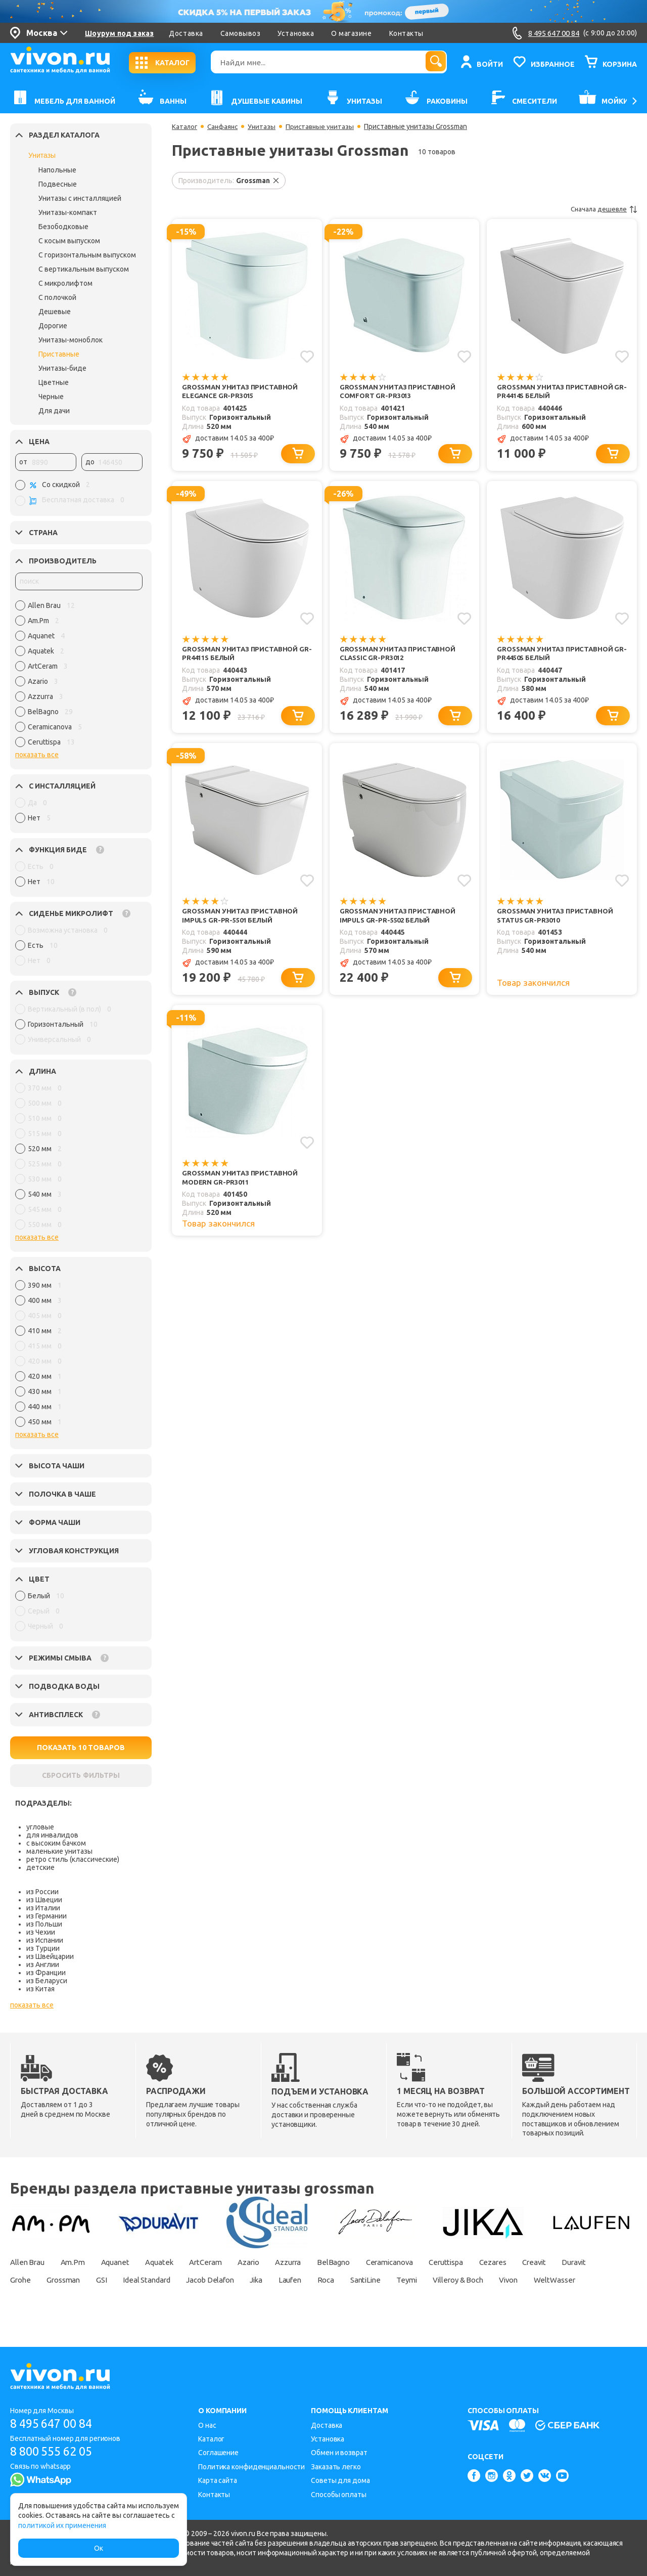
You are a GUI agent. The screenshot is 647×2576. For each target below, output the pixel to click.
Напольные (57, 170)
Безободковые (63, 227)
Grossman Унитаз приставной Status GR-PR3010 (557, 920)
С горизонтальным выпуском (87, 255)
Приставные (58, 354)
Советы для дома (340, 2480)
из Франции (46, 1973)
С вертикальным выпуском (83, 269)
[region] (79, 676)
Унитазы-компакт (67, 212)
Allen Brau (28, 2261)
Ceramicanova (427, 2261)
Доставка (186, 33)
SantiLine (451, 2279)
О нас (207, 2425)
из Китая (40, 1989)
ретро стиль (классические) (72, 1859)
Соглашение (218, 2453)
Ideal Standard (208, 2279)
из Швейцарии (50, 1956)
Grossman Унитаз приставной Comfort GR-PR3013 (400, 392)
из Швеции (44, 1900)
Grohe (66, 2279)
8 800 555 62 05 (55, 2452)
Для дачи (54, 411)
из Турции (43, 1948)
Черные (51, 396)
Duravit (23, 2279)
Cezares (541, 2261)
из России (42, 1892)
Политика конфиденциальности (251, 2467)
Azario (272, 2261)
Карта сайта (217, 2480)
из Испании (44, 1940)
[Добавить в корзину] (299, 455)
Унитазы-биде (62, 368)
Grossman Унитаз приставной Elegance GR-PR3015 (242, 392)
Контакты (406, 33)
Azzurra (316, 2261)
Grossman (113, 2279)
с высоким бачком (56, 1843)
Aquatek (173, 2261)
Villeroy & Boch (554, 2279)
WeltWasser (71, 2297)
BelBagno (366, 2261)
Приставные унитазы (325, 126)
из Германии (46, 1916)
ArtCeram (224, 2261)
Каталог (185, 126)
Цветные (53, 382)
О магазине (351, 33)
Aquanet (124, 2261)
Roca (407, 2279)
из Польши (44, 1924)
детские (40, 1867)
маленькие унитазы (59, 1851)
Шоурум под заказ (119, 33)
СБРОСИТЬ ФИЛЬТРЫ (81, 1775)
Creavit (586, 2261)
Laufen (368, 2279)
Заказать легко (336, 2467)
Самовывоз (240, 33)
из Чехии (40, 1932)
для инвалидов (52, 1835)
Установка (296, 33)
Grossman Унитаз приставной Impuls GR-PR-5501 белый (242, 920)
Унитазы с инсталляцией (79, 198)
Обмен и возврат (339, 2453)
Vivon (20, 2297)
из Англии (42, 1964)
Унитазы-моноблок (70, 340)
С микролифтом (65, 283)
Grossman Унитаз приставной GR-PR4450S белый (557, 656)
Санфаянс (225, 126)
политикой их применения (62, 2525)
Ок (98, 2548)
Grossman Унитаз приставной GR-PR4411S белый (242, 656)
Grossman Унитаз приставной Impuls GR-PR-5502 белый (400, 920)
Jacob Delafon (278, 2279)
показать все (37, 755)
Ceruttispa (490, 2261)
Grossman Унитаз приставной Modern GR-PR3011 (242, 1184)
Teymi (497, 2279)
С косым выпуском (69, 241)
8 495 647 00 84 (55, 2423)
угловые (40, 1827)
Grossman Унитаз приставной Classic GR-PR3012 (400, 656)
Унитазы (42, 155)
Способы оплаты (338, 2495)
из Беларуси (46, 1981)
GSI (157, 2279)
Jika (330, 2279)
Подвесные (57, 184)
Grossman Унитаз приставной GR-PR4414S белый (557, 392)
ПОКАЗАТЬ (81, 1747)
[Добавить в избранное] (306, 356)
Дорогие (52, 326)
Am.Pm (78, 2261)
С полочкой (57, 297)
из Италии (43, 1908)
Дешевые (54, 312)
